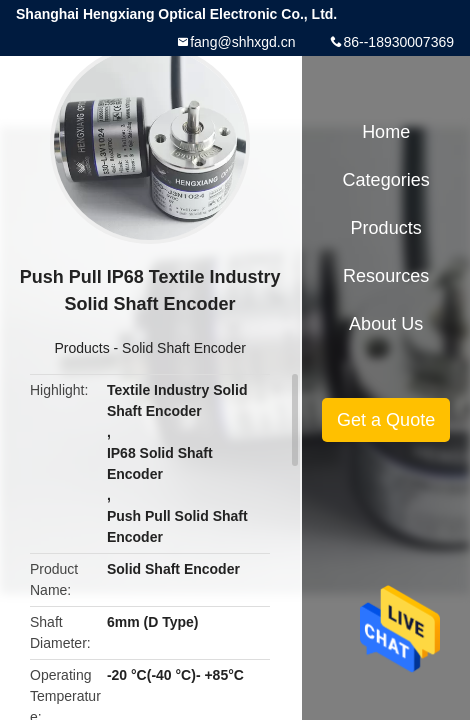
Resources (386, 276)
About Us (386, 324)
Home (386, 132)
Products (81, 348)
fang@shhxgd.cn (242, 42)
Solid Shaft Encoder (184, 348)
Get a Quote (386, 420)
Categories (386, 180)
